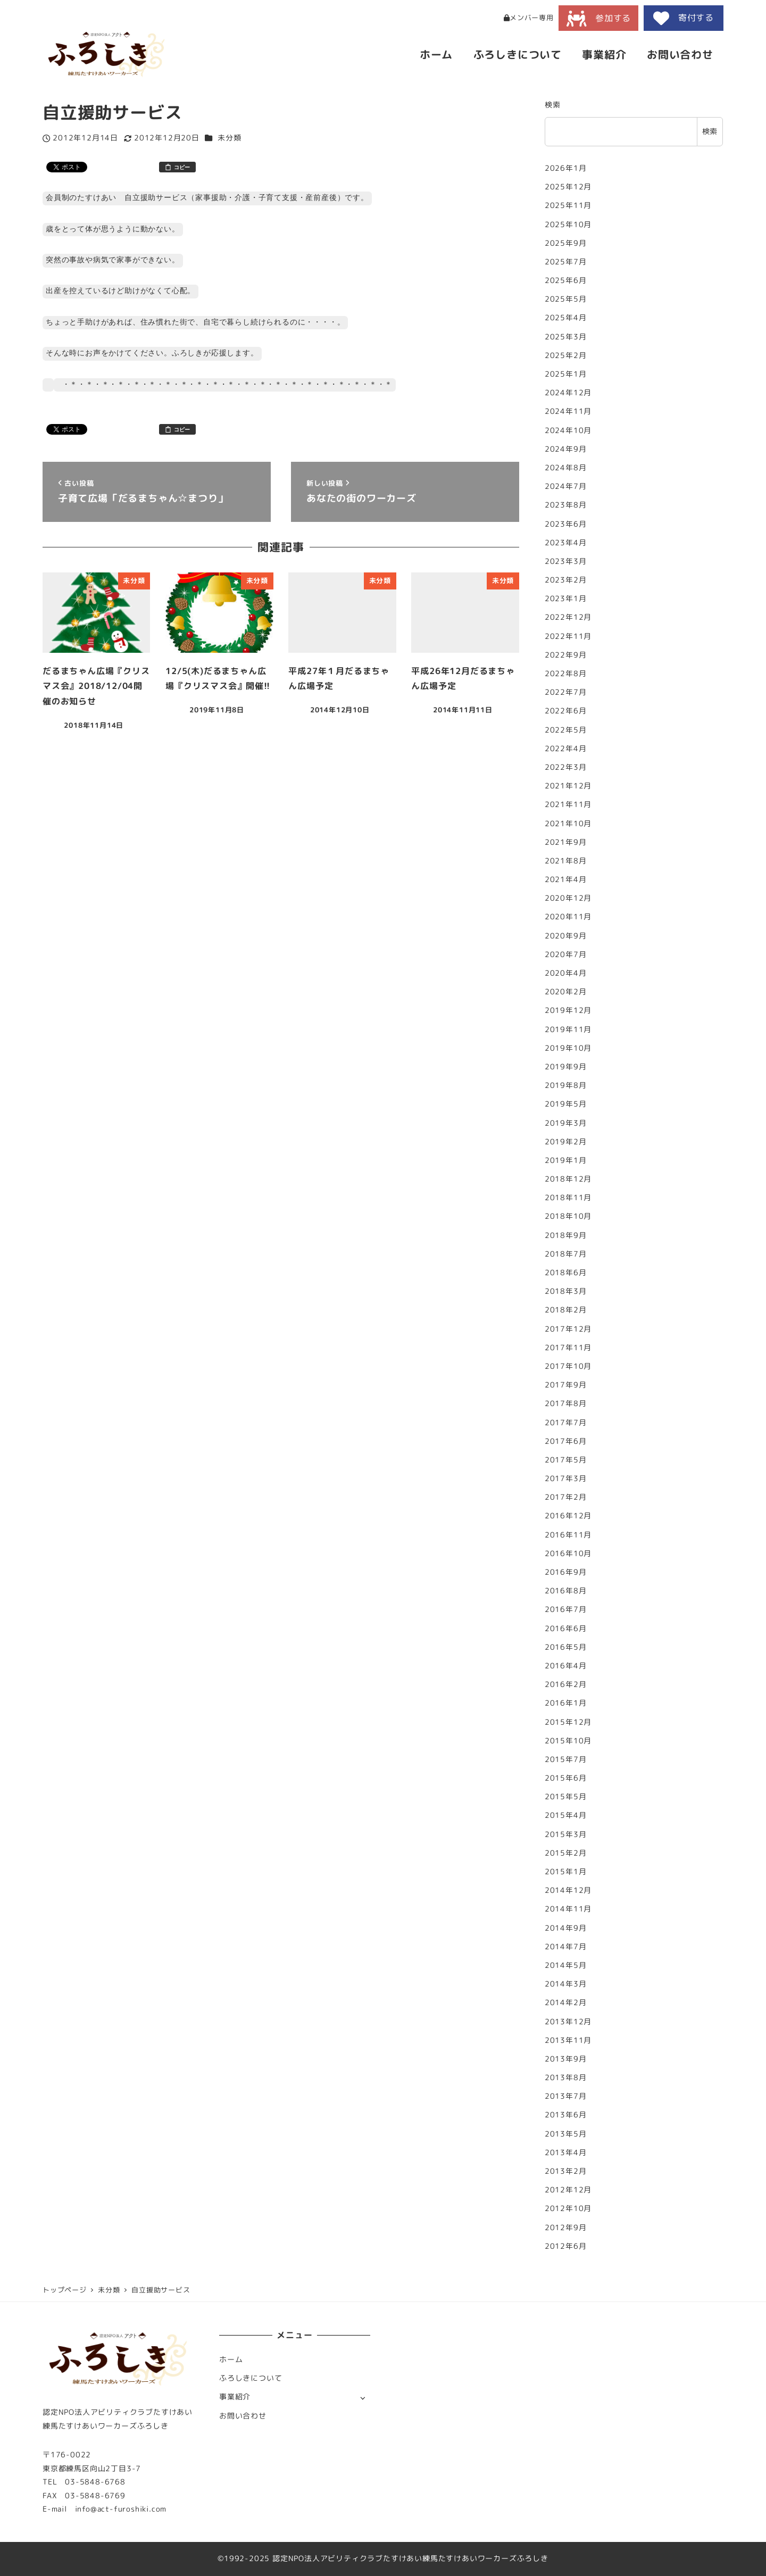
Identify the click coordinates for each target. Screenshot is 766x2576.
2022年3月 (566, 767)
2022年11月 (568, 636)
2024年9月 (566, 449)
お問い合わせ (243, 2416)
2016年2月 (566, 1684)
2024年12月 (568, 392)
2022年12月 (568, 617)
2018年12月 (568, 1179)
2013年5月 (566, 2134)
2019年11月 (568, 1029)
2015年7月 (566, 1759)
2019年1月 (566, 1160)
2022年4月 (566, 748)
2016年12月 (568, 1515)
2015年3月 (566, 1834)
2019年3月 (566, 1123)
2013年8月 (566, 2077)
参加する (599, 19)
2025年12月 (568, 186)
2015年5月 (566, 1796)
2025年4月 (566, 317)
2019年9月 (566, 1066)
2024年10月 (568, 430)
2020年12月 (568, 898)
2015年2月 (566, 1853)
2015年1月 (566, 1871)
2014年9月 (566, 1928)
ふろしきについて (250, 2378)
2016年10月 (568, 1553)
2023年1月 (566, 598)
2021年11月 (568, 804)
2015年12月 (568, 1722)
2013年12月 (568, 2021)
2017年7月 (566, 1422)
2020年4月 (566, 973)
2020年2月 (566, 991)
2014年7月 (566, 1946)
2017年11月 (568, 1347)
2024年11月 (568, 411)
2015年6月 (566, 1778)
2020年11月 (568, 916)
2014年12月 (568, 1890)
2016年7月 (566, 1609)
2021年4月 (566, 879)
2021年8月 (566, 860)
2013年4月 (566, 2152)
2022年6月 (566, 710)
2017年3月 (566, 1478)
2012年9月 (566, 2227)
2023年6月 (566, 524)
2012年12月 (568, 2189)
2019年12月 (568, 1010)
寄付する (683, 18)
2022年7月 (566, 692)
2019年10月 (568, 1048)
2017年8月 (566, 1403)
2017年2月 (566, 1497)
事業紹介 (235, 2396)
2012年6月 (566, 2246)
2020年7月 (566, 954)
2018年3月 (566, 1291)
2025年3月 (566, 336)
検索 (553, 104)
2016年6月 (566, 1628)
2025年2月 (566, 355)
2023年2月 (566, 580)
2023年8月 (566, 505)
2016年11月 (568, 1535)
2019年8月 (566, 1085)
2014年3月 (566, 1984)
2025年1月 (566, 374)
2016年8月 (566, 1590)
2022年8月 (566, 673)
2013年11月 (568, 2040)
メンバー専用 (529, 17)
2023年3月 (566, 561)
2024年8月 (566, 467)
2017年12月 (568, 1329)
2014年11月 (568, 1909)
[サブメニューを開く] (362, 2397)
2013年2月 (566, 2171)
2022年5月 (566, 730)
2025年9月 (566, 243)
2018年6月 (566, 1272)
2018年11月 (568, 1197)
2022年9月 (566, 655)
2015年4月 (566, 1815)
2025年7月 (566, 261)
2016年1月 (566, 1703)
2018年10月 (568, 1216)
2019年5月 (566, 1104)
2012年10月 (568, 2208)
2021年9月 (566, 842)
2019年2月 (566, 1141)
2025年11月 (568, 205)
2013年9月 (566, 2059)
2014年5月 (566, 1965)
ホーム (231, 2359)
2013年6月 (566, 2114)
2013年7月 (566, 2096)
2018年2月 (566, 1309)
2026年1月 (566, 168)
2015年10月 (568, 1740)
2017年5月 (566, 1460)
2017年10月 (568, 1366)
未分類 (229, 137)
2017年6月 (566, 1441)
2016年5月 (566, 1647)
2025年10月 (568, 224)
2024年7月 (566, 486)
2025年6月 (566, 280)
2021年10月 (568, 823)
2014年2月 (566, 2002)
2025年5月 (566, 299)
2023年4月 (566, 542)
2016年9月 (566, 1572)
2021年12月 (568, 785)
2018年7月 (566, 1254)
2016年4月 (566, 1665)
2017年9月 (566, 1385)
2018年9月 (566, 1235)
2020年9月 (566, 935)
